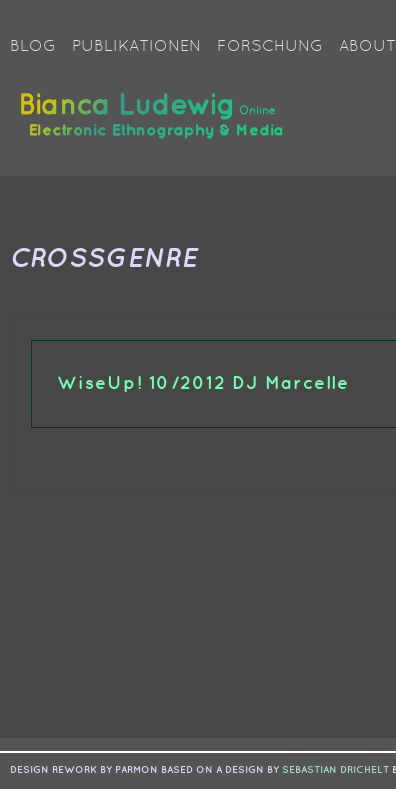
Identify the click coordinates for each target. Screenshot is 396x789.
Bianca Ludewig (155, 123)
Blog (33, 47)
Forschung (270, 47)
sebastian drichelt (335, 770)
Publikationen (136, 47)
